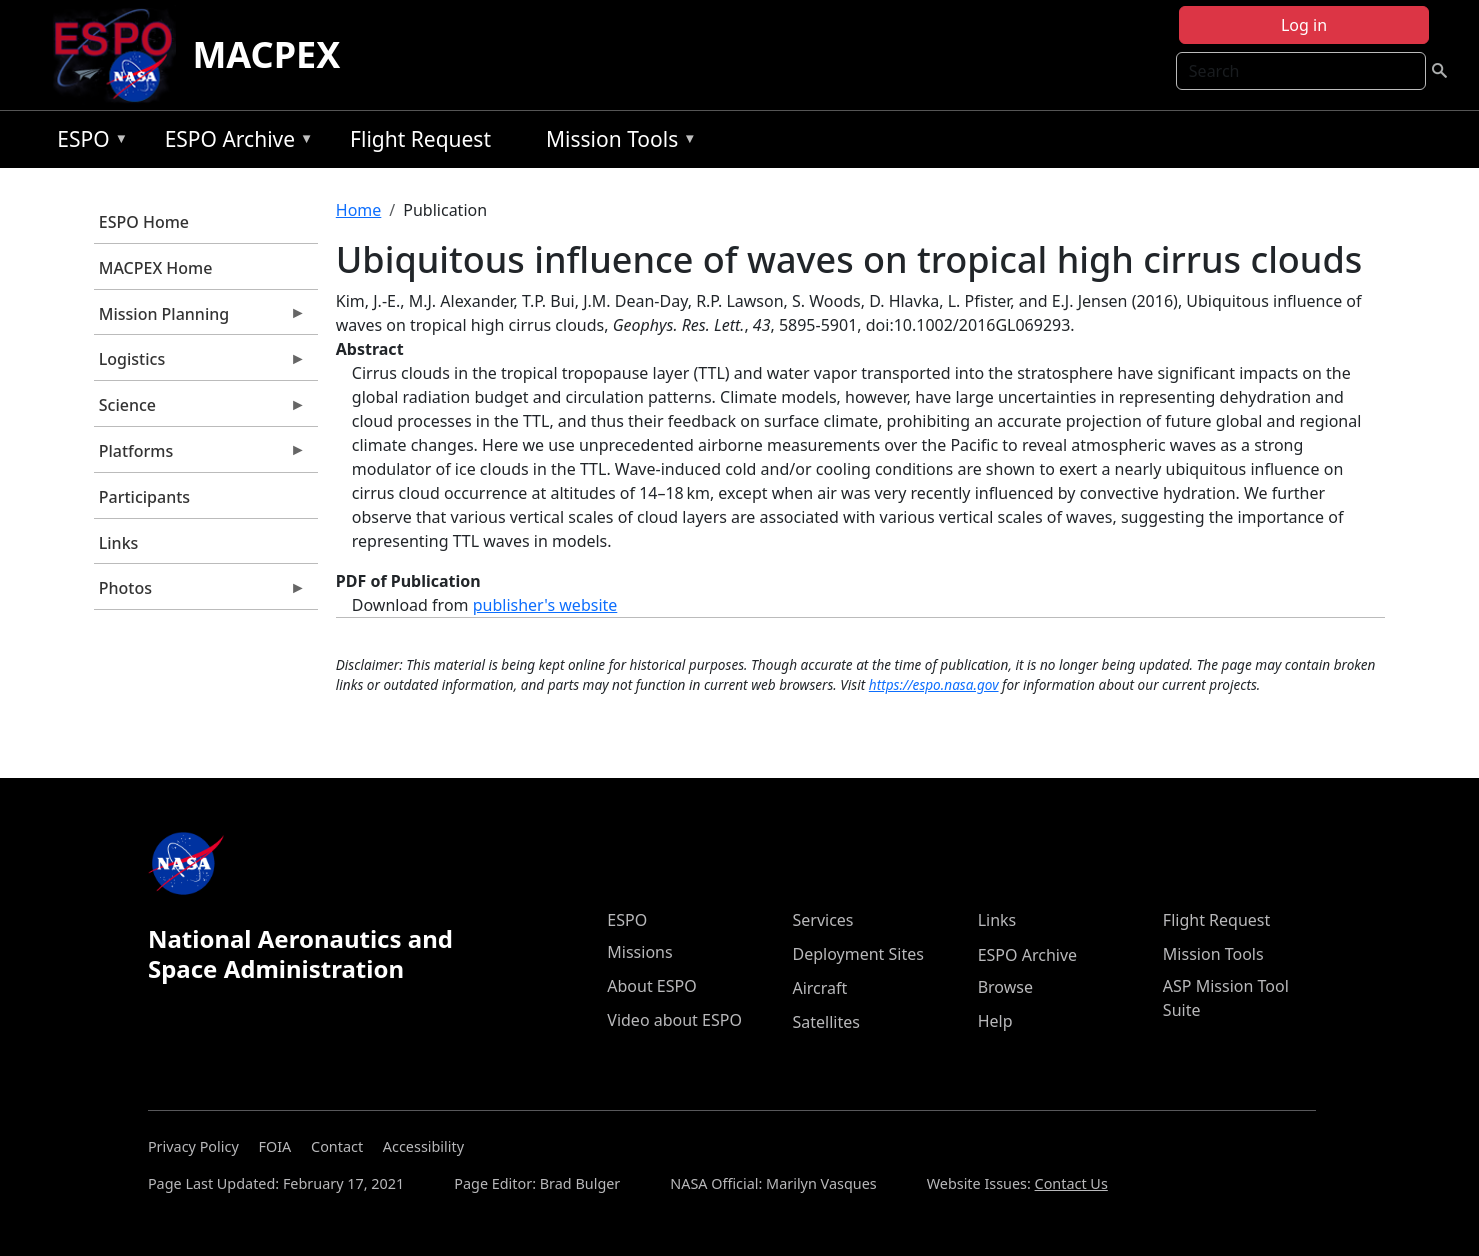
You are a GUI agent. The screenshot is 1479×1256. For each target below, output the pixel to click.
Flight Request (420, 139)
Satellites (825, 1022)
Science (200, 410)
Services (822, 920)
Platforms (200, 456)
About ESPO (651, 986)
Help (995, 1021)
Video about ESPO (674, 1020)
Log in (1304, 25)
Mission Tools (616, 142)
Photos (200, 593)
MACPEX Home (156, 268)
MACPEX (266, 54)
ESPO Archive (234, 142)
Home (359, 210)
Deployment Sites (857, 954)
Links (119, 543)
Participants (144, 497)
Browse (1005, 987)
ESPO (87, 142)
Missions (639, 952)
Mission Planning (200, 319)
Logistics (200, 364)
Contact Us (1071, 1183)
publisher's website (545, 605)
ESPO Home (144, 222)
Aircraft (819, 988)
